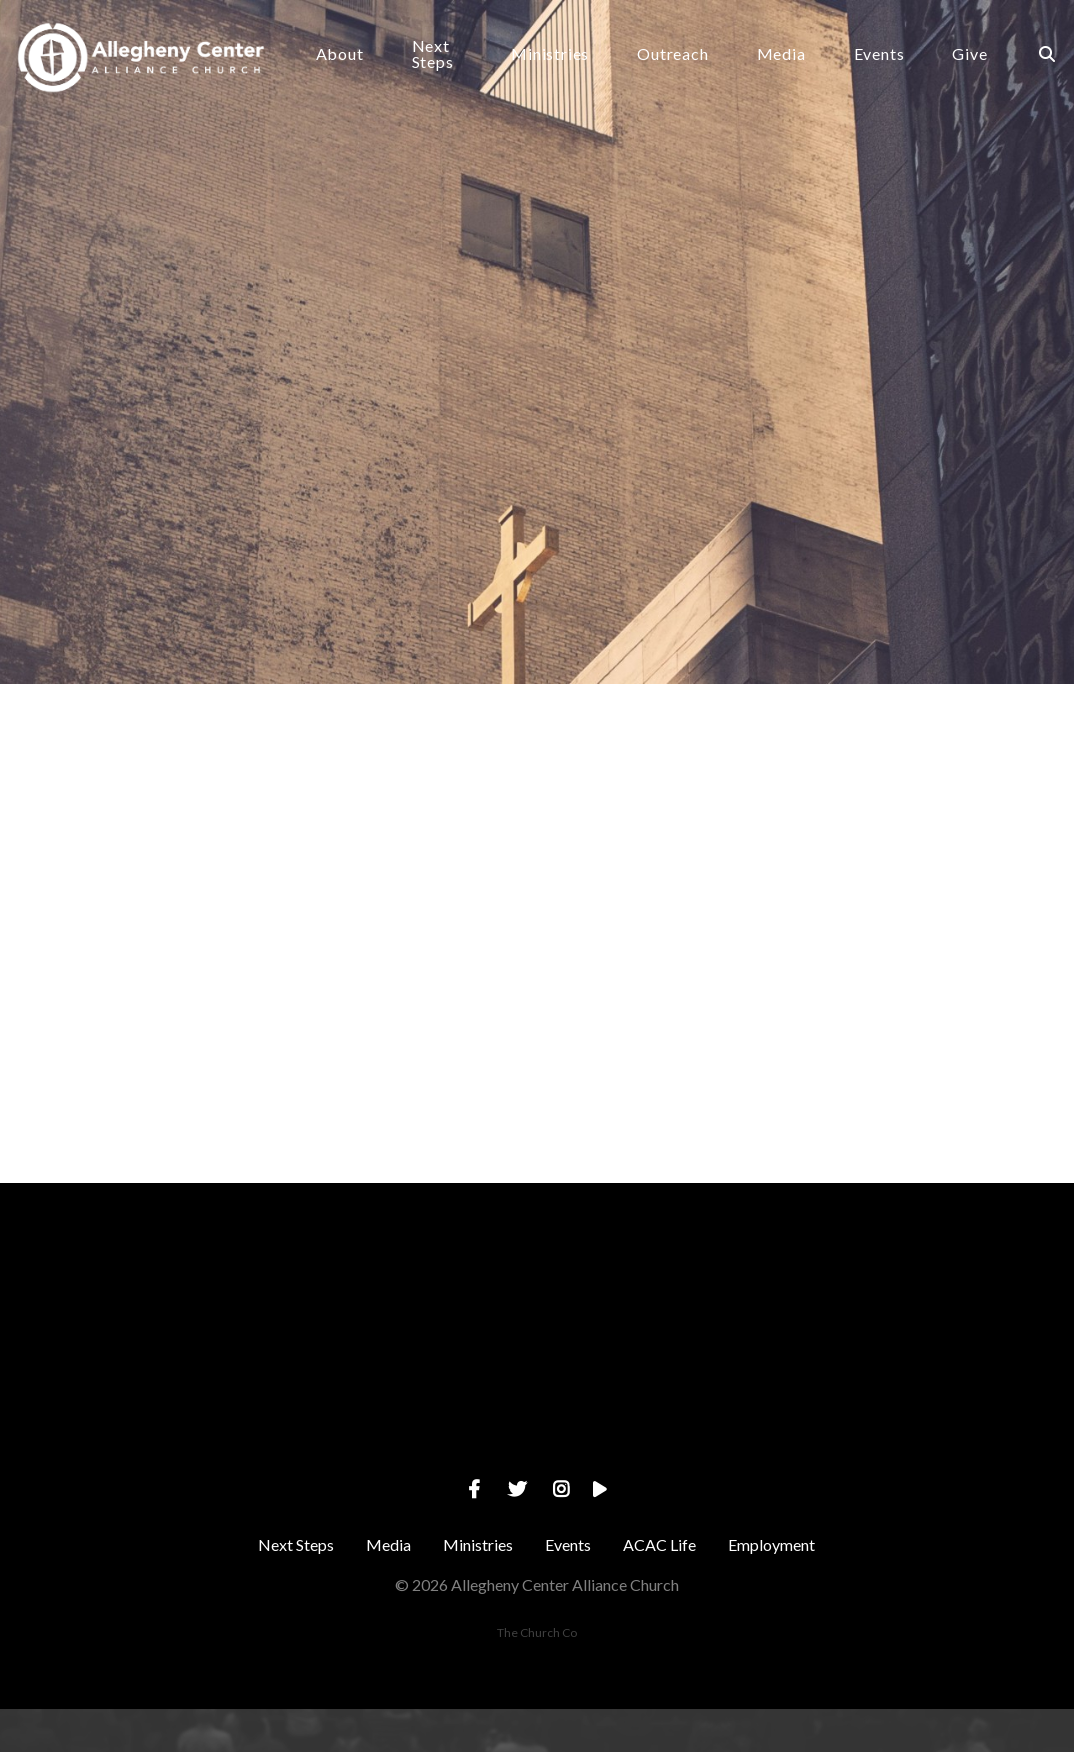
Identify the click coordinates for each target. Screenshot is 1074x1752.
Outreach (687, 60)
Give (984, 60)
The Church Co (537, 1675)
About (364, 60)
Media (795, 60)
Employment (771, 1587)
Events (893, 60)
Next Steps (457, 60)
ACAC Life (659, 1587)
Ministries (565, 60)
